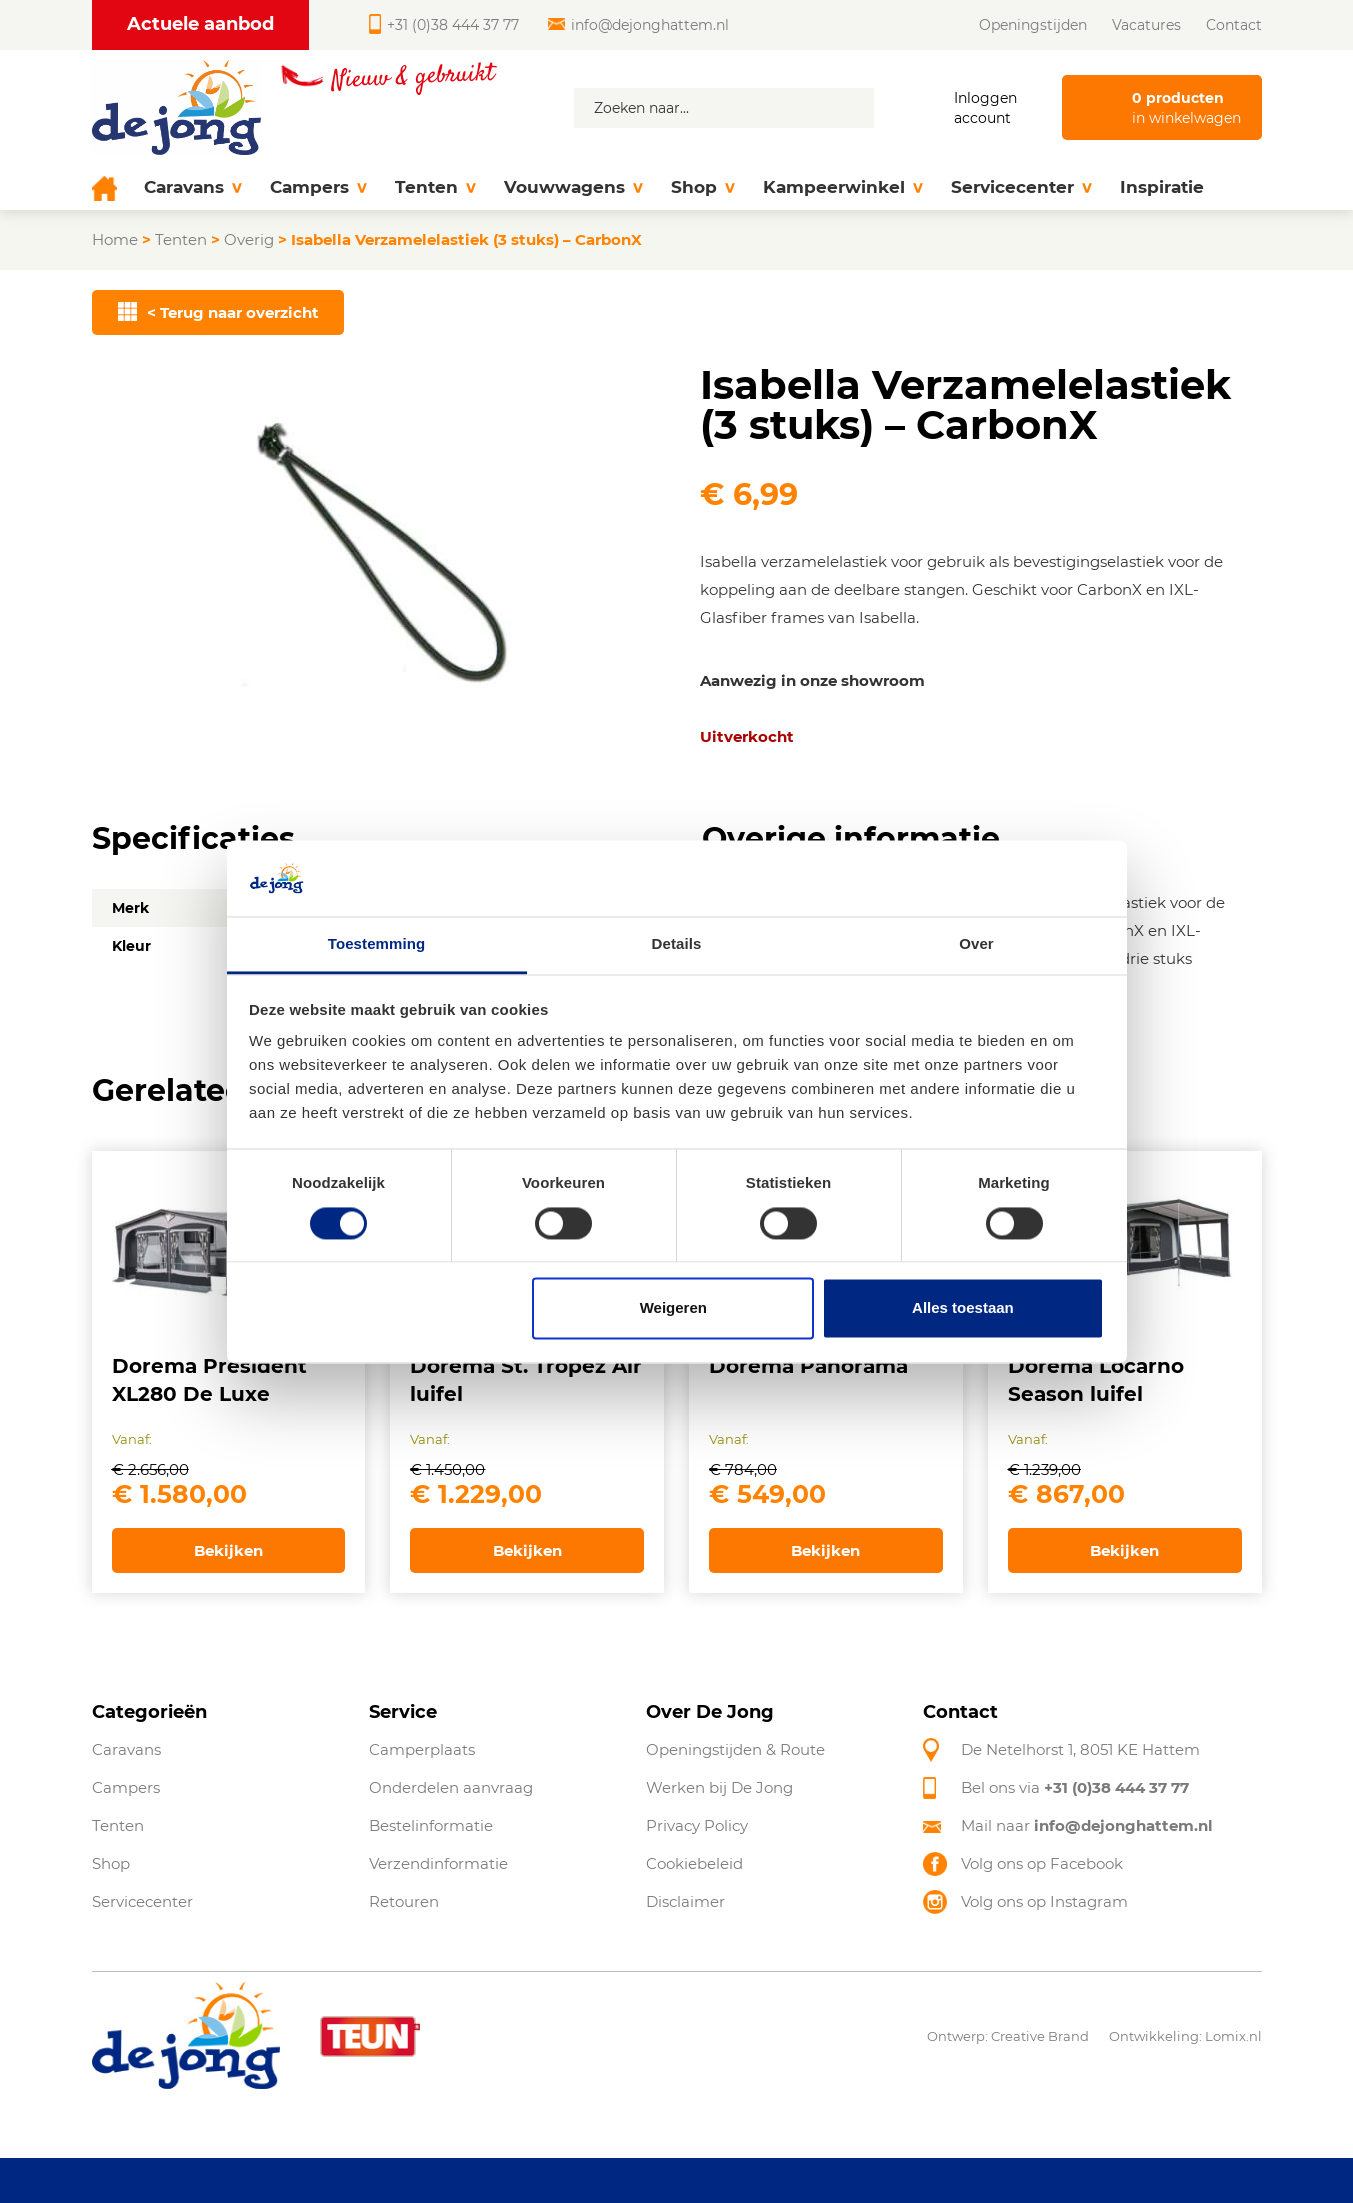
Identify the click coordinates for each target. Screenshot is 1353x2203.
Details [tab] (677, 944)
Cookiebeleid (694, 1863)
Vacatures (1146, 25)
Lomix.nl (1233, 2036)
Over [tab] (976, 944)
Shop (703, 187)
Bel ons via (1075, 1787)
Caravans (193, 187)
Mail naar (1087, 1825)
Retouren (404, 1901)
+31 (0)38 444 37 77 (444, 25)
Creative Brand (1040, 2036)
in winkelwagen (1186, 107)
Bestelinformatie (431, 1825)
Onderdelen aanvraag (451, 1787)
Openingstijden (1033, 25)
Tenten (435, 187)
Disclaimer (685, 1901)
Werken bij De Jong (719, 1787)
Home (115, 239)
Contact (1234, 25)
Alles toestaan (963, 1308)
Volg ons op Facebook (1042, 1863)
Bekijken (228, 1550)
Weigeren (673, 1308)
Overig (249, 239)
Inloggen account (985, 108)
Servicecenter (1021, 187)
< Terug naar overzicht (218, 312)
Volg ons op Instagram (1044, 1901)
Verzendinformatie (438, 1863)
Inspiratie (1162, 187)
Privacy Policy (697, 1825)
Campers (318, 187)
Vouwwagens (573, 187)
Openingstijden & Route (735, 1749)
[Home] (111, 187)
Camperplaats (422, 1749)
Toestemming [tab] (377, 944)
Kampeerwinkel (843, 187)
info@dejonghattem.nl (638, 25)
